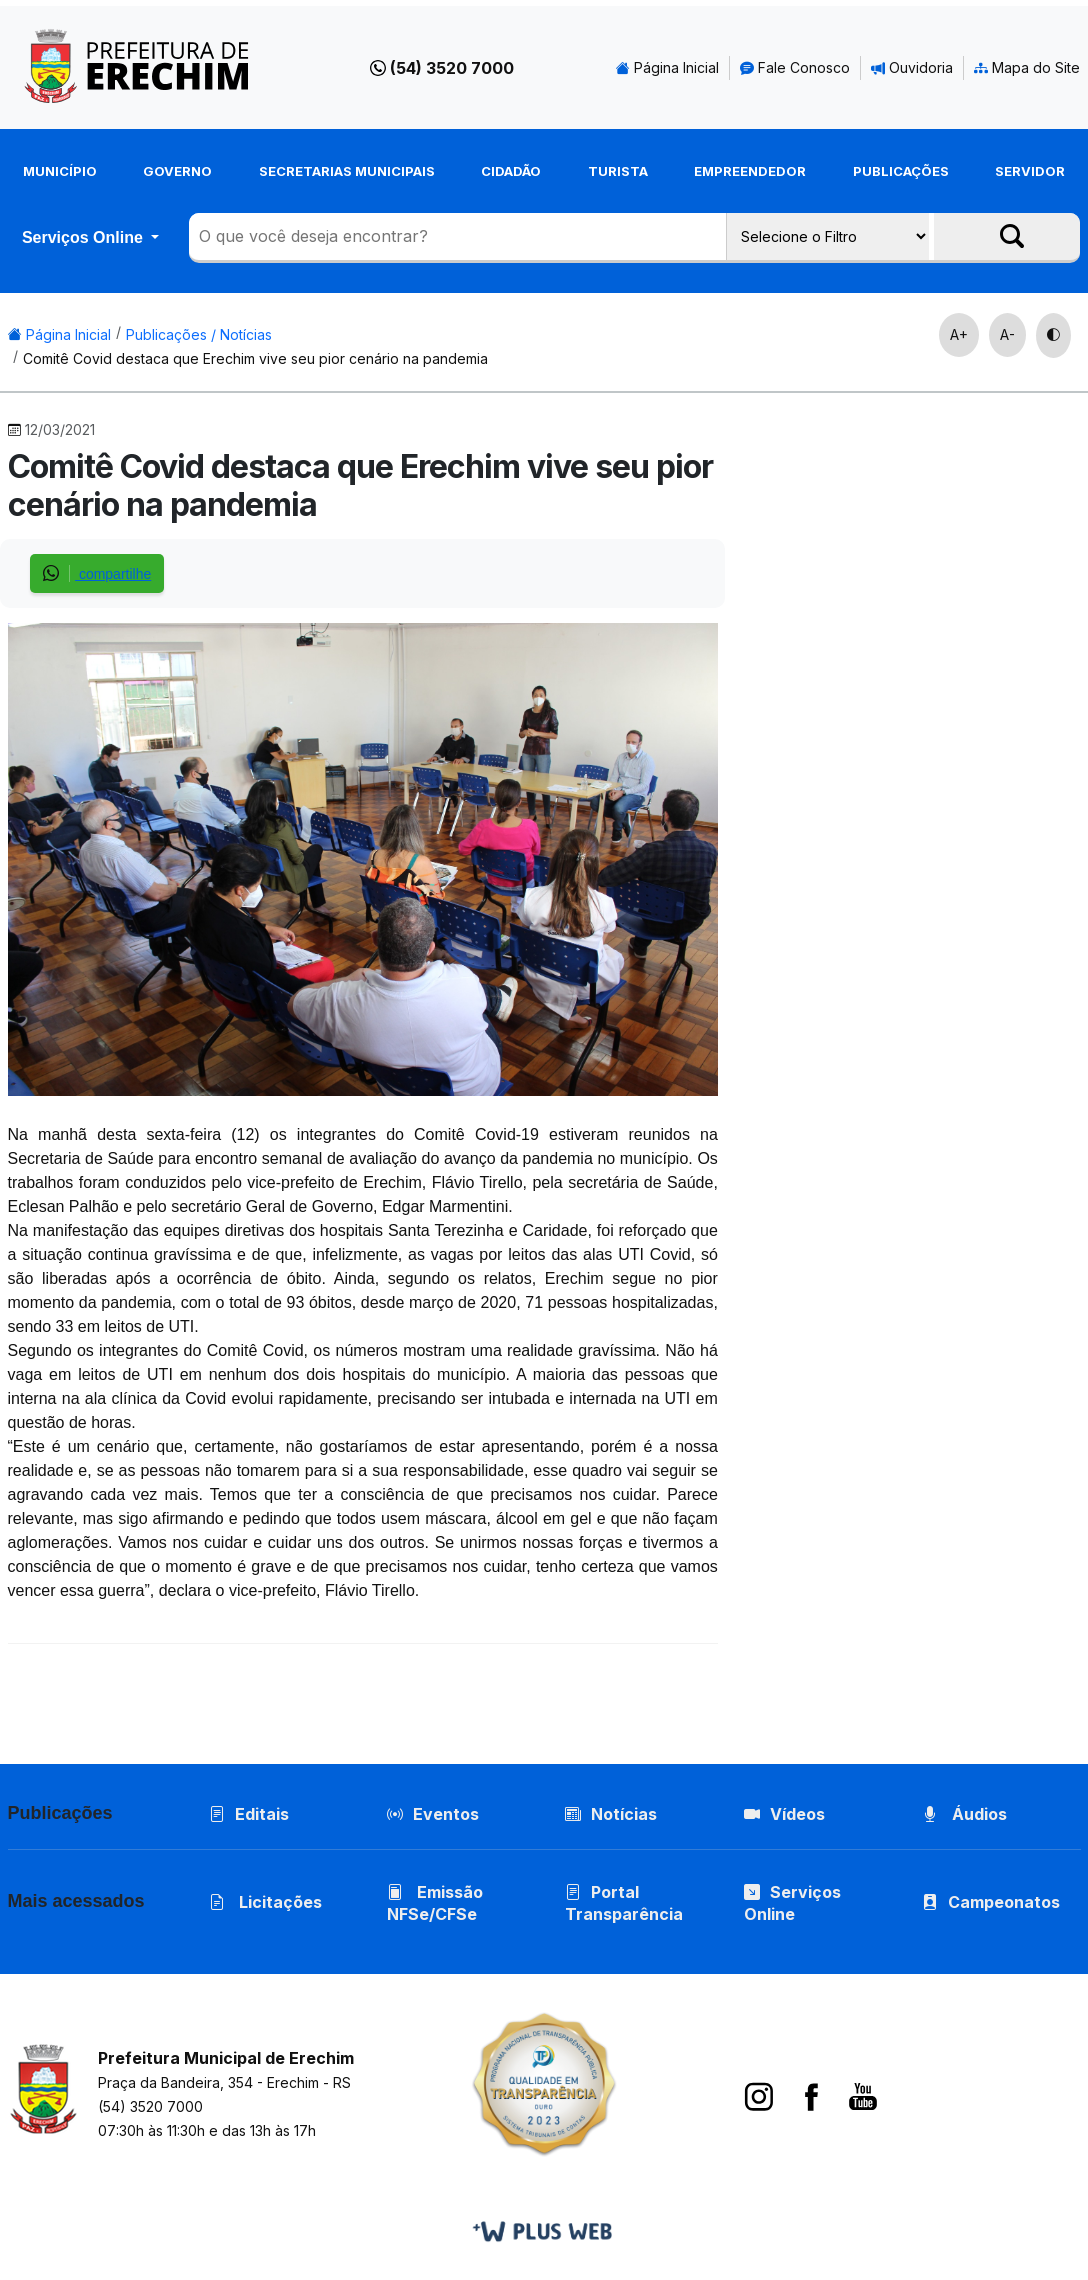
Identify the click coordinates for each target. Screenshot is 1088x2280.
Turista (618, 171)
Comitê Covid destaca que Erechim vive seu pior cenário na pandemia (255, 358)
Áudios (964, 1814)
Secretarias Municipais (347, 171)
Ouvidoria (912, 67)
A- (1007, 334)
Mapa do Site (1027, 67)
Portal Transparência (624, 1903)
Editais (249, 1814)
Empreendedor (750, 171)
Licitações (265, 1902)
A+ (959, 334)
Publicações (901, 171)
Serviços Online (84, 237)
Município (60, 171)
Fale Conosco (795, 67)
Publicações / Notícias (199, 334)
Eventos (446, 1814)
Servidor (1030, 171)
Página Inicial (667, 67)
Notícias (611, 1814)
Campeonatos (1004, 1902)
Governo (177, 171)
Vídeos (784, 1814)
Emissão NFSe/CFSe (435, 1903)
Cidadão (511, 171)
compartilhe (97, 573)
